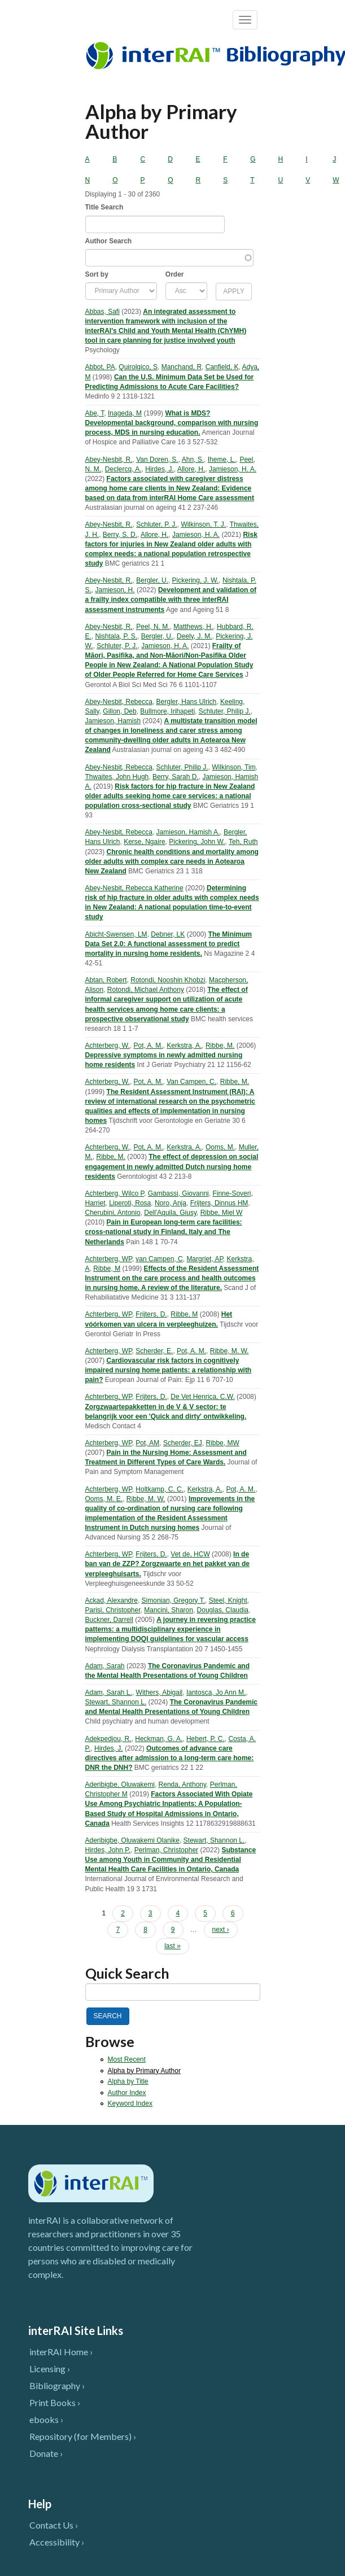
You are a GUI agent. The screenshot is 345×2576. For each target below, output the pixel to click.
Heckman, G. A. (158, 1739)
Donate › (46, 2453)
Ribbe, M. (220, 1045)
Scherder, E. (154, 1351)
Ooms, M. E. (104, 1499)
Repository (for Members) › (82, 2436)
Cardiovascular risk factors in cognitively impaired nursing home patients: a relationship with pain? (168, 1370)
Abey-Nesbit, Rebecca (118, 702)
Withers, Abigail (159, 1692)
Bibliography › (57, 2385)
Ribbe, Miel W (221, 1213)
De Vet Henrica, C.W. (202, 1397)
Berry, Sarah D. (175, 777)
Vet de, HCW (190, 1554)
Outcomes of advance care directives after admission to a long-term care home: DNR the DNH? (169, 1758)
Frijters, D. (151, 1314)
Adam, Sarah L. (108, 1692)
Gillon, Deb (119, 711)
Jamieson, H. (115, 590)
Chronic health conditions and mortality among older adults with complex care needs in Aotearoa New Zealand (172, 861)
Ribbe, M (106, 1268)
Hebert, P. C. (205, 1739)
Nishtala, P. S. (116, 636)
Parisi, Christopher (113, 1610)
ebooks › (46, 2419)
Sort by (96, 274)
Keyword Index (130, 2103)
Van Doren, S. (157, 459)
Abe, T (94, 413)
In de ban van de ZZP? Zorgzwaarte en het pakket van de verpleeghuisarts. (167, 1563)
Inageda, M (125, 413)
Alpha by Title (128, 2081)
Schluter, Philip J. (225, 711)
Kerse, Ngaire (144, 842)
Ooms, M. (220, 1147)
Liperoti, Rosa (130, 1203)
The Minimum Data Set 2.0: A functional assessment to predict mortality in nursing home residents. (168, 943)
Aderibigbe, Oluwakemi (120, 1784)
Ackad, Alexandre (111, 1600)
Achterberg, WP (108, 1259)
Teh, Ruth (243, 842)
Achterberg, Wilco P (115, 1193)
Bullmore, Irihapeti (167, 711)
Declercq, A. (123, 469)
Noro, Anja (170, 1203)
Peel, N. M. (152, 627)
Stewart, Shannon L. (116, 1702)
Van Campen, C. (191, 1082)
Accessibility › (56, 2541)
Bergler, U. (152, 580)
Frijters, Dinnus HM (219, 1203)
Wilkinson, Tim (233, 767)
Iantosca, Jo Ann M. (216, 1692)
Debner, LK (168, 934)
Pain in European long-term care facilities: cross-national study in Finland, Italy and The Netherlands (163, 1231)
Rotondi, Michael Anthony (145, 990)
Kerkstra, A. (184, 1045)
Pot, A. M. (148, 1045)
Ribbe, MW (222, 1443)
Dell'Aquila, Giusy (170, 1213)
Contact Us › (53, 2525)
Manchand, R (181, 367)
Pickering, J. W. (195, 580)
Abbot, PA (100, 367)
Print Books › (54, 2402)
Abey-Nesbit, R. (109, 459)
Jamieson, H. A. (232, 469)
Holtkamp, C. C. (160, 1489)
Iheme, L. (222, 459)
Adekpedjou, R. (108, 1739)
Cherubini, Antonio (113, 1213)
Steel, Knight (228, 1600)
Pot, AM (147, 1443)
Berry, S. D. (120, 535)
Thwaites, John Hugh (117, 777)
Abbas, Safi (102, 312)
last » (172, 1946)
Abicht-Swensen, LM (116, 934)
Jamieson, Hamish (113, 721)
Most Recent (127, 2059)
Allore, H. (191, 469)
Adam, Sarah (105, 1666)
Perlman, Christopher (166, 1850)
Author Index (127, 2093)
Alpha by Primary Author (144, 2071)
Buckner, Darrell (109, 1620)
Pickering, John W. (197, 842)
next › (220, 1930)
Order (174, 274)
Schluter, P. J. (156, 524)
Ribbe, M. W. (229, 1351)
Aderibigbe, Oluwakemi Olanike (132, 1840)
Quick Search (127, 1973)
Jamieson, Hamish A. (188, 832)
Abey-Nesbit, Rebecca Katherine (134, 888)
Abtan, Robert (106, 980)
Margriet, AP (204, 1259)
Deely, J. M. (194, 636)
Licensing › (49, 2368)
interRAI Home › (61, 2351)
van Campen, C (159, 1259)
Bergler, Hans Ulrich (186, 702)
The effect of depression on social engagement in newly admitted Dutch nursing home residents (172, 1166)
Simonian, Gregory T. (174, 1600)
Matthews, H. (193, 627)
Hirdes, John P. (108, 1850)
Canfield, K (222, 367)
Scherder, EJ (182, 1443)
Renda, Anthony (183, 1784)
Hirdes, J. (159, 469)
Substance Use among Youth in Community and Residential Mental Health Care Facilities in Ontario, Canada (170, 1859)
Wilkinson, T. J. (203, 524)
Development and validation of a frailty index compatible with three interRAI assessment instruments (170, 599)
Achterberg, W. (107, 1045)
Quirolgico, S (138, 367)
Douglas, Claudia (222, 1610)
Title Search (104, 207)
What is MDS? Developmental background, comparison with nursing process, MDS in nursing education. (172, 422)
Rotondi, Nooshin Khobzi (167, 980)
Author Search (108, 241)
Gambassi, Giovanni (178, 1193)
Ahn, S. (193, 459)
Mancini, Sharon (168, 1610)
